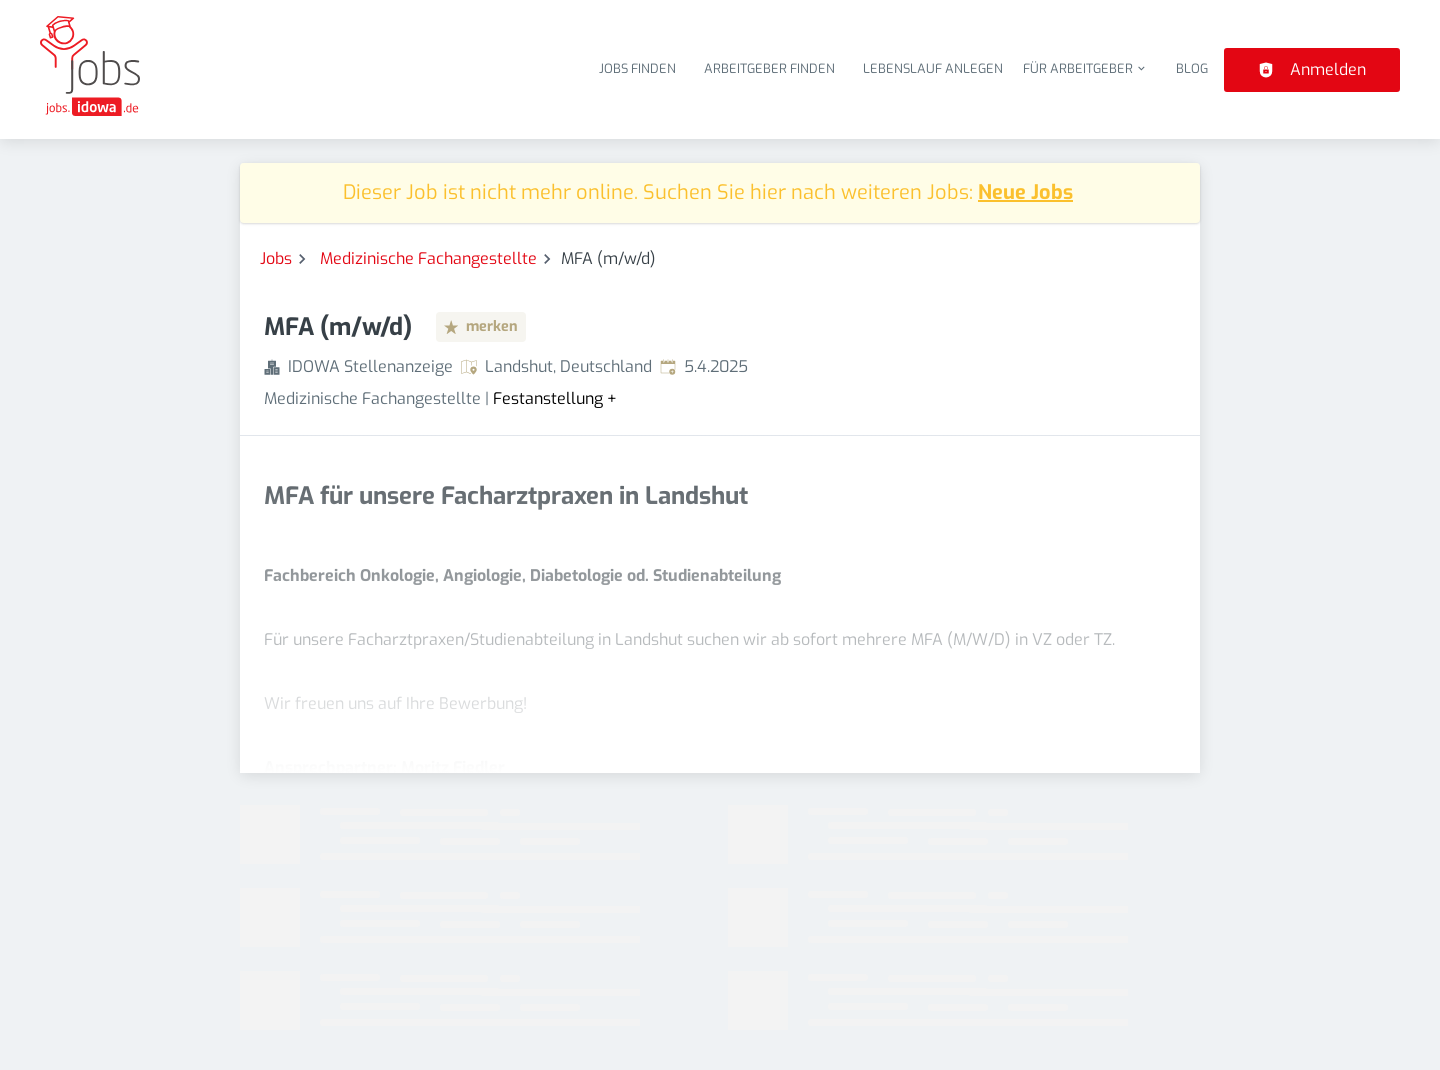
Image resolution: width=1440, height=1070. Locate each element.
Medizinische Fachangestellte (428, 258)
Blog (1192, 68)
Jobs (276, 258)
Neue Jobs (1025, 192)
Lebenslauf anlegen (933, 68)
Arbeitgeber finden (769, 68)
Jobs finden (637, 68)
